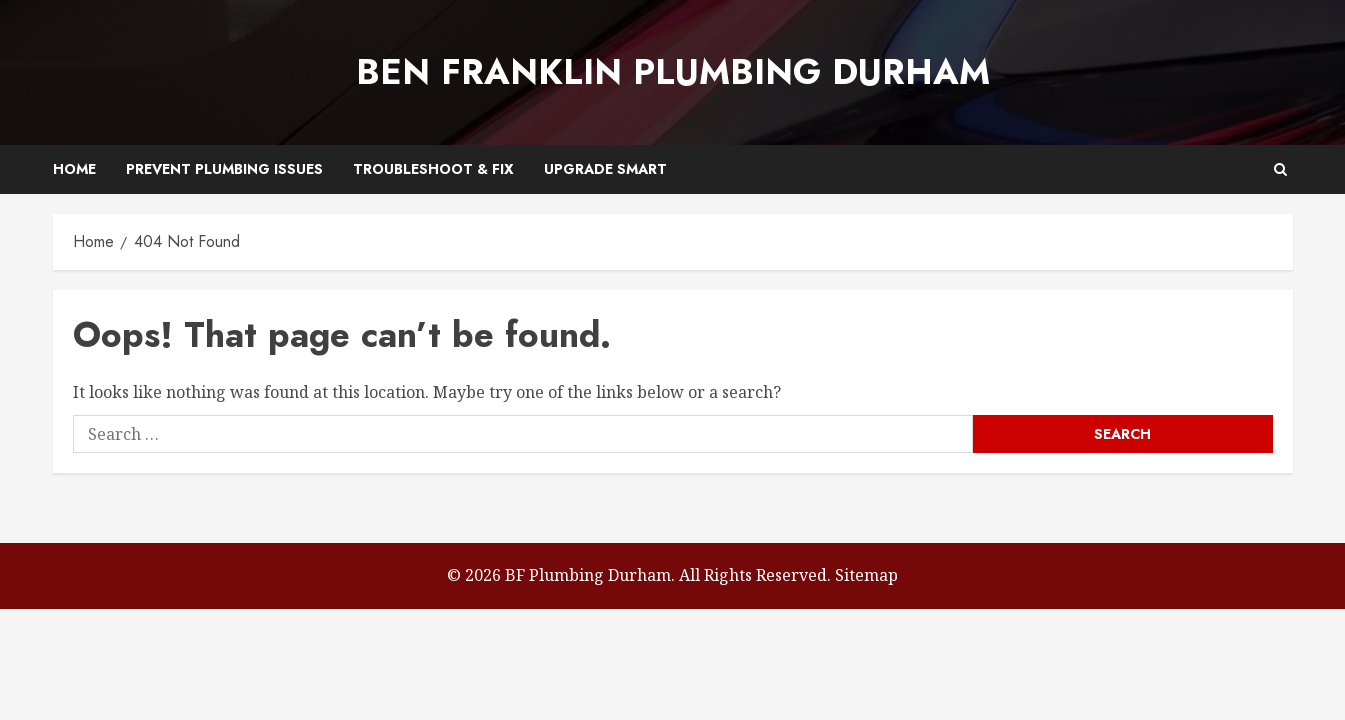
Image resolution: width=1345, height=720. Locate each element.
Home (74, 169)
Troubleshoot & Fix (433, 169)
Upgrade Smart (605, 169)
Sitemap (866, 575)
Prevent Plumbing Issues (224, 169)
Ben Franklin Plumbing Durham (673, 72)
